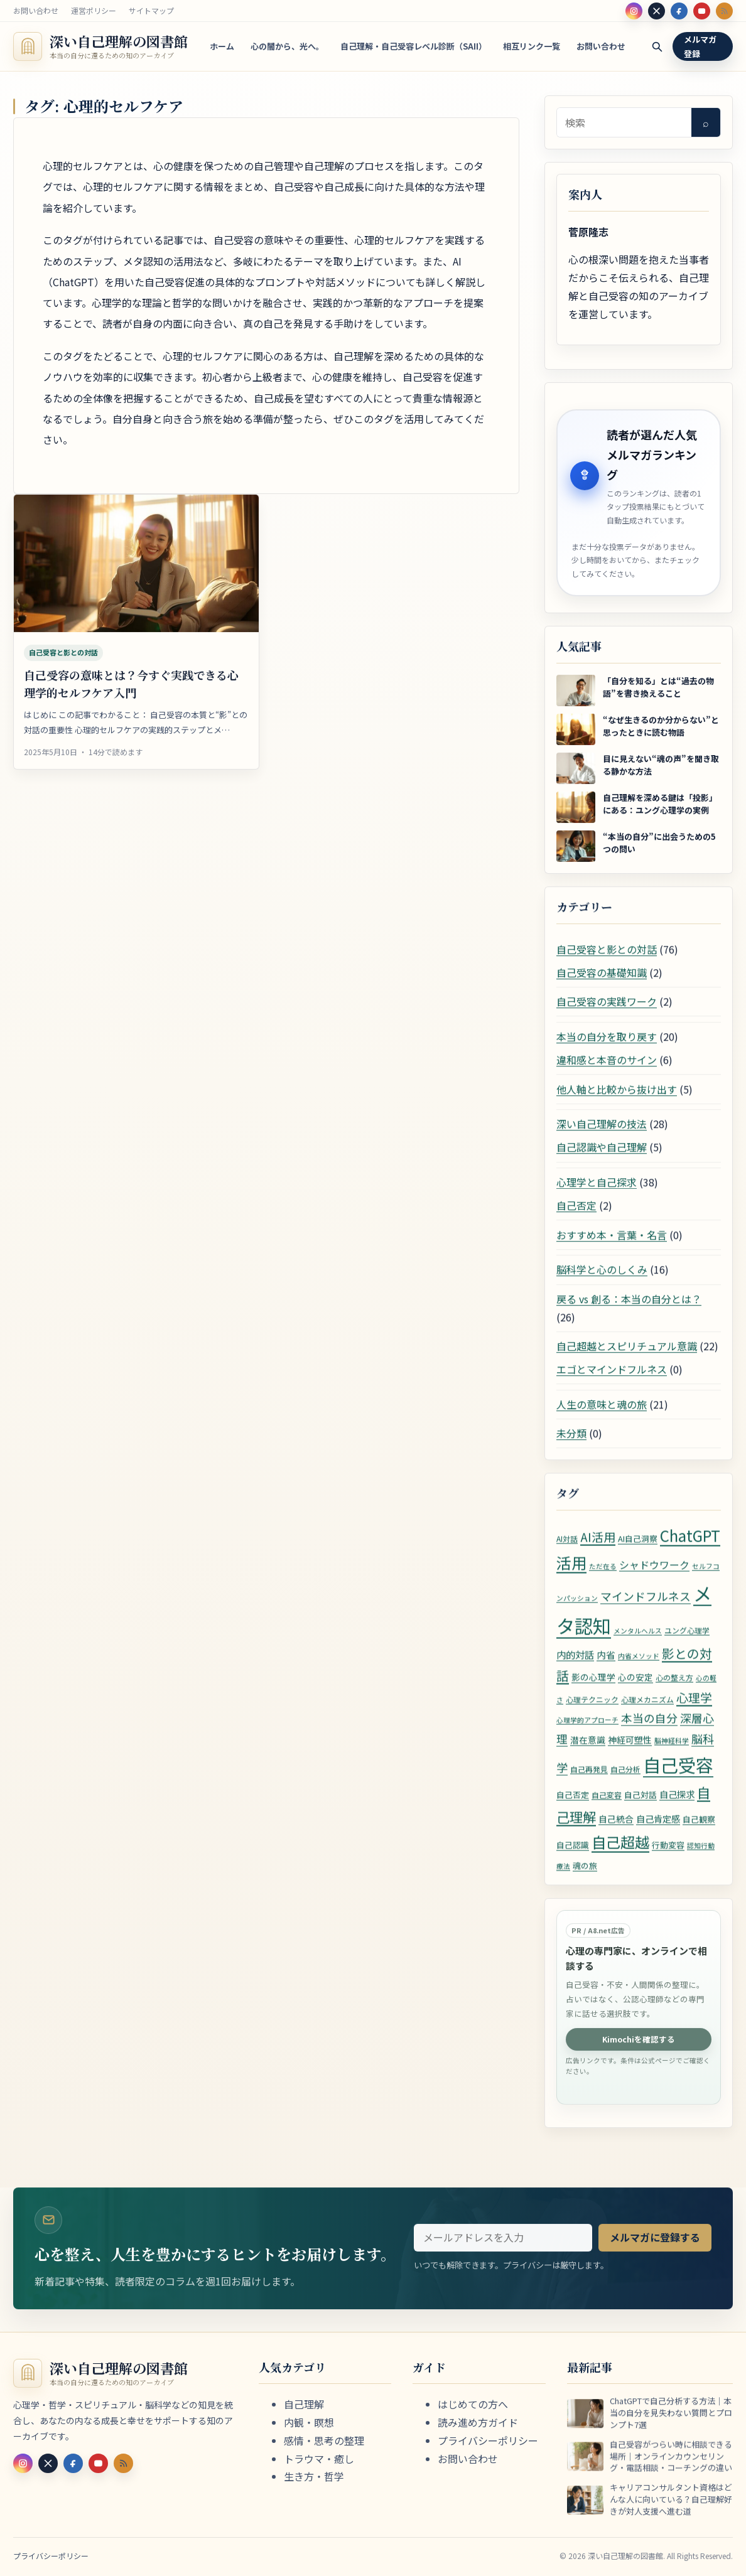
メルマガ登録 (700, 46)
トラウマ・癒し (319, 2458)
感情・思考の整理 (324, 2440)
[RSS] (724, 11)
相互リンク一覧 (531, 46)
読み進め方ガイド (478, 2422)
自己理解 (304, 2404)
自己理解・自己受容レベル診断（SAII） (413, 46)
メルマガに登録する (655, 2247)
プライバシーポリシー (488, 2440)
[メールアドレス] (503, 2248)
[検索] (656, 47)
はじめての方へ (473, 2404)
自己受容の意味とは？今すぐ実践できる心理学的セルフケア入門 (131, 694)
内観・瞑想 (309, 2422)
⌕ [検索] (706, 122)
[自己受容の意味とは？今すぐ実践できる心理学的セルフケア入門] (136, 574)
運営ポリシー (93, 10)
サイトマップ (151, 10)
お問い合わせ (35, 10)
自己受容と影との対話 (63, 663)
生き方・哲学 (314, 2476)
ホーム (222, 46)
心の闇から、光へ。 (287, 46)
